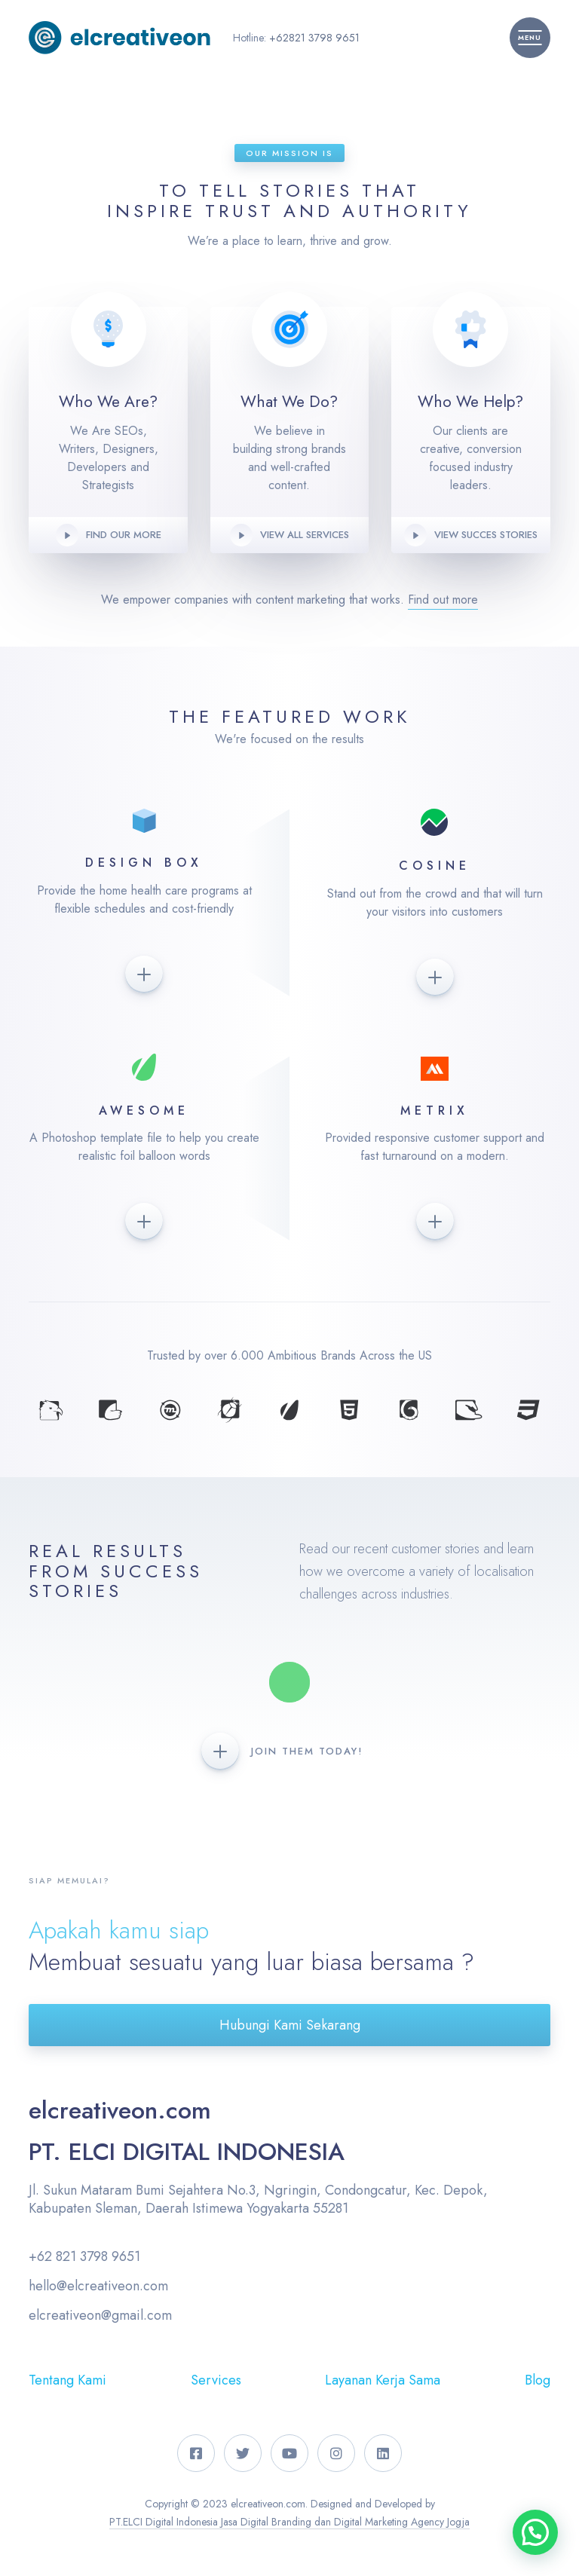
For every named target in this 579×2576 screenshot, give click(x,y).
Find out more (443, 599)
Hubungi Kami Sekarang (289, 2025)
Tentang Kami (67, 2380)
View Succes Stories (486, 535)
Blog (537, 2380)
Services (216, 2380)
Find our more (123, 535)
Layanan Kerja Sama (382, 2380)
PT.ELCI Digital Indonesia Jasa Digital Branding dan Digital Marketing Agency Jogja (289, 2521)
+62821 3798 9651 (314, 37)
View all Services (304, 535)
